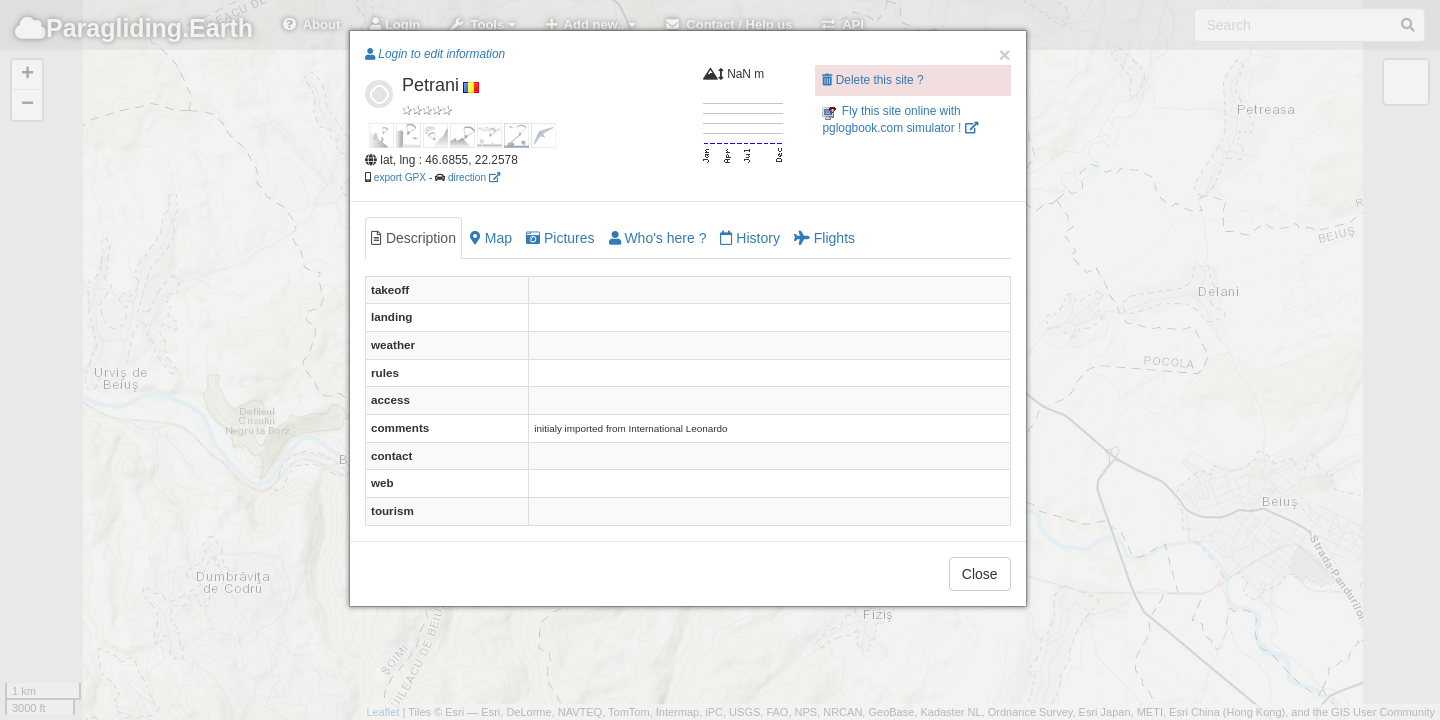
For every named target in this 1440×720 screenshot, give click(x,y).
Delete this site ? (872, 80)
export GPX (400, 177)
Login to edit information (435, 54)
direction (474, 177)
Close (980, 574)
